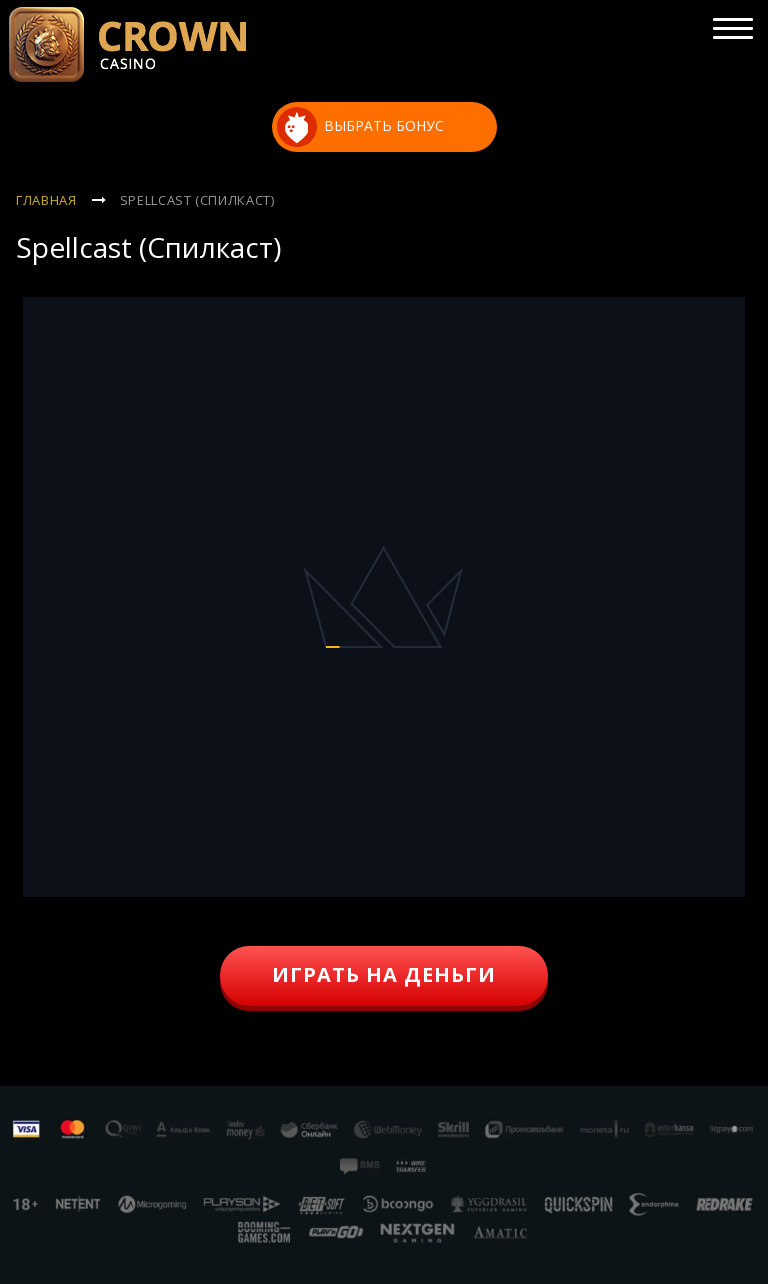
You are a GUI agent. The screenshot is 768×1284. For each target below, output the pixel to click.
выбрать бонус (361, 127)
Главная (46, 200)
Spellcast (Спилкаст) (197, 200)
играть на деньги (384, 974)
